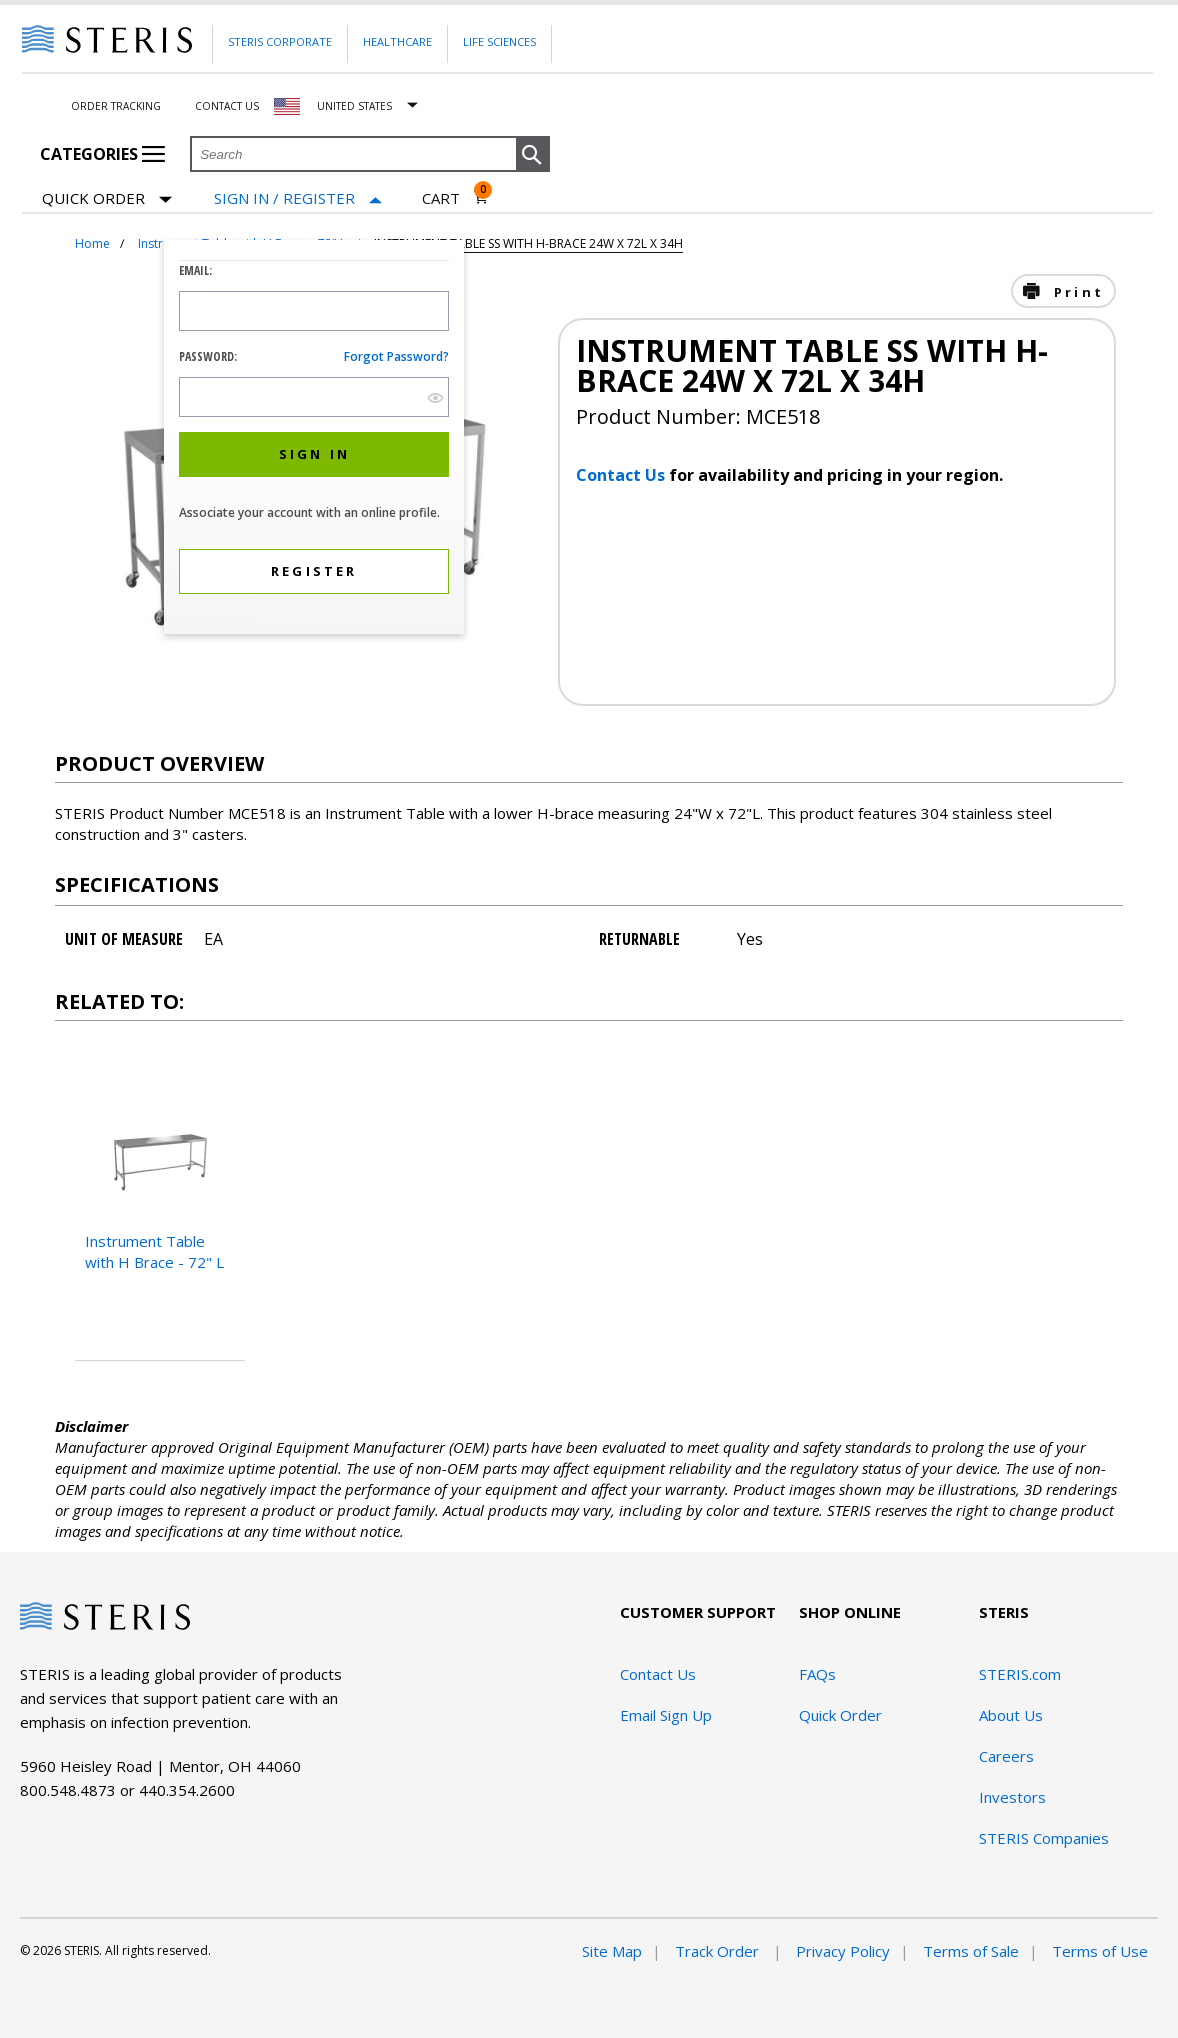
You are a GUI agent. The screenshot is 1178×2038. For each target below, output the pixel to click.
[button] (533, 155)
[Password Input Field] (314, 397)
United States (354, 106)
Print (1076, 292)
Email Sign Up (666, 1715)
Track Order (719, 1951)
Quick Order (107, 199)
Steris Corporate (280, 41)
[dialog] (314, 439)
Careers (1006, 1756)
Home (92, 243)
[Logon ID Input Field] (314, 311)
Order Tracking (116, 106)
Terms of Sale (971, 1951)
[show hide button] (435, 397)
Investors (1012, 1797)
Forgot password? (396, 356)
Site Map (612, 1951)
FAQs (817, 1674)
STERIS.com (1020, 1674)
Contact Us (227, 106)
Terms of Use (1100, 1951)
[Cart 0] (455, 198)
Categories (102, 154)
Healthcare (397, 41)
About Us (1011, 1715)
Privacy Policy (843, 1951)
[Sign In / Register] (298, 198)
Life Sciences (499, 41)
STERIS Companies (1044, 1838)
